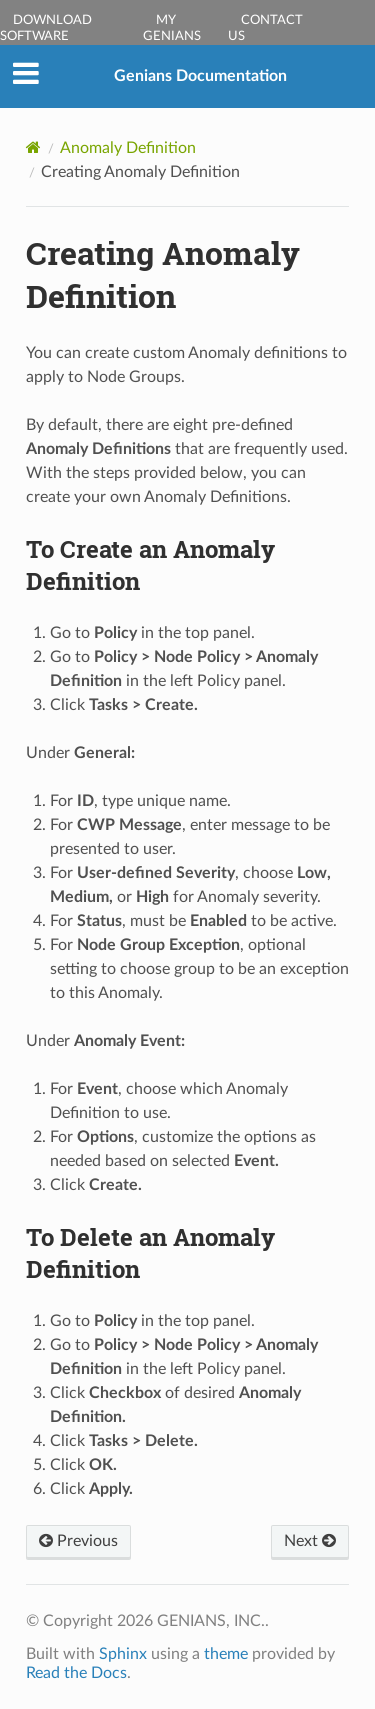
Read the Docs (76, 1673)
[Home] (33, 147)
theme (226, 1654)
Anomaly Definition (128, 148)
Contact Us (265, 28)
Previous (78, 1541)
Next (310, 1541)
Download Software (46, 28)
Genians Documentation (200, 76)
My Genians (172, 28)
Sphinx (123, 1654)
